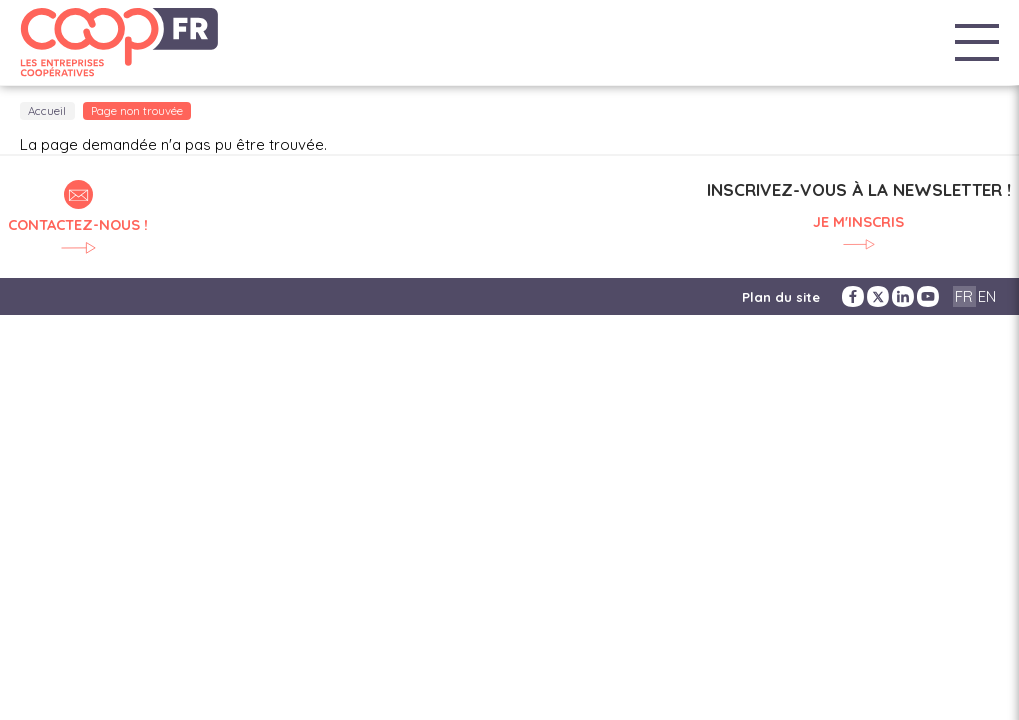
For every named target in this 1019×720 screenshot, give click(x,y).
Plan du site (781, 297)
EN (987, 296)
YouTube (928, 296)
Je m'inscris (858, 222)
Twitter (878, 296)
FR (964, 296)
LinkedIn (903, 296)
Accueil (47, 111)
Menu (977, 43)
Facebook (853, 296)
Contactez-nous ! (78, 224)
